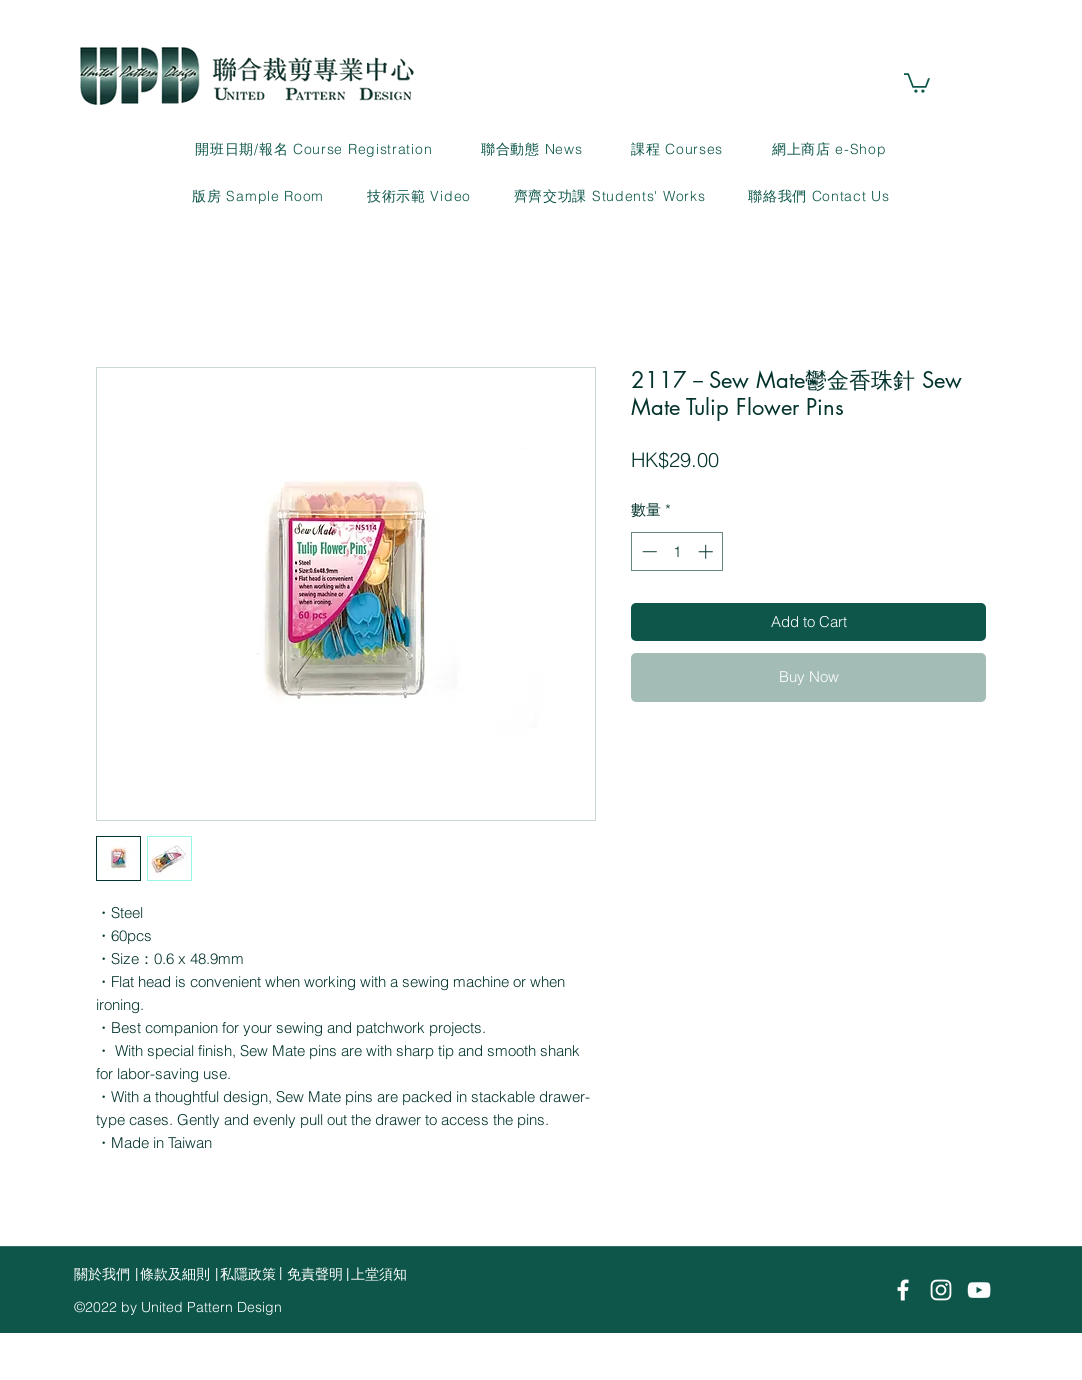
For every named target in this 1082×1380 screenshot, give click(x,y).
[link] (917, 82)
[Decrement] (647, 551)
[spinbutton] (677, 551)
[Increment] (707, 551)
